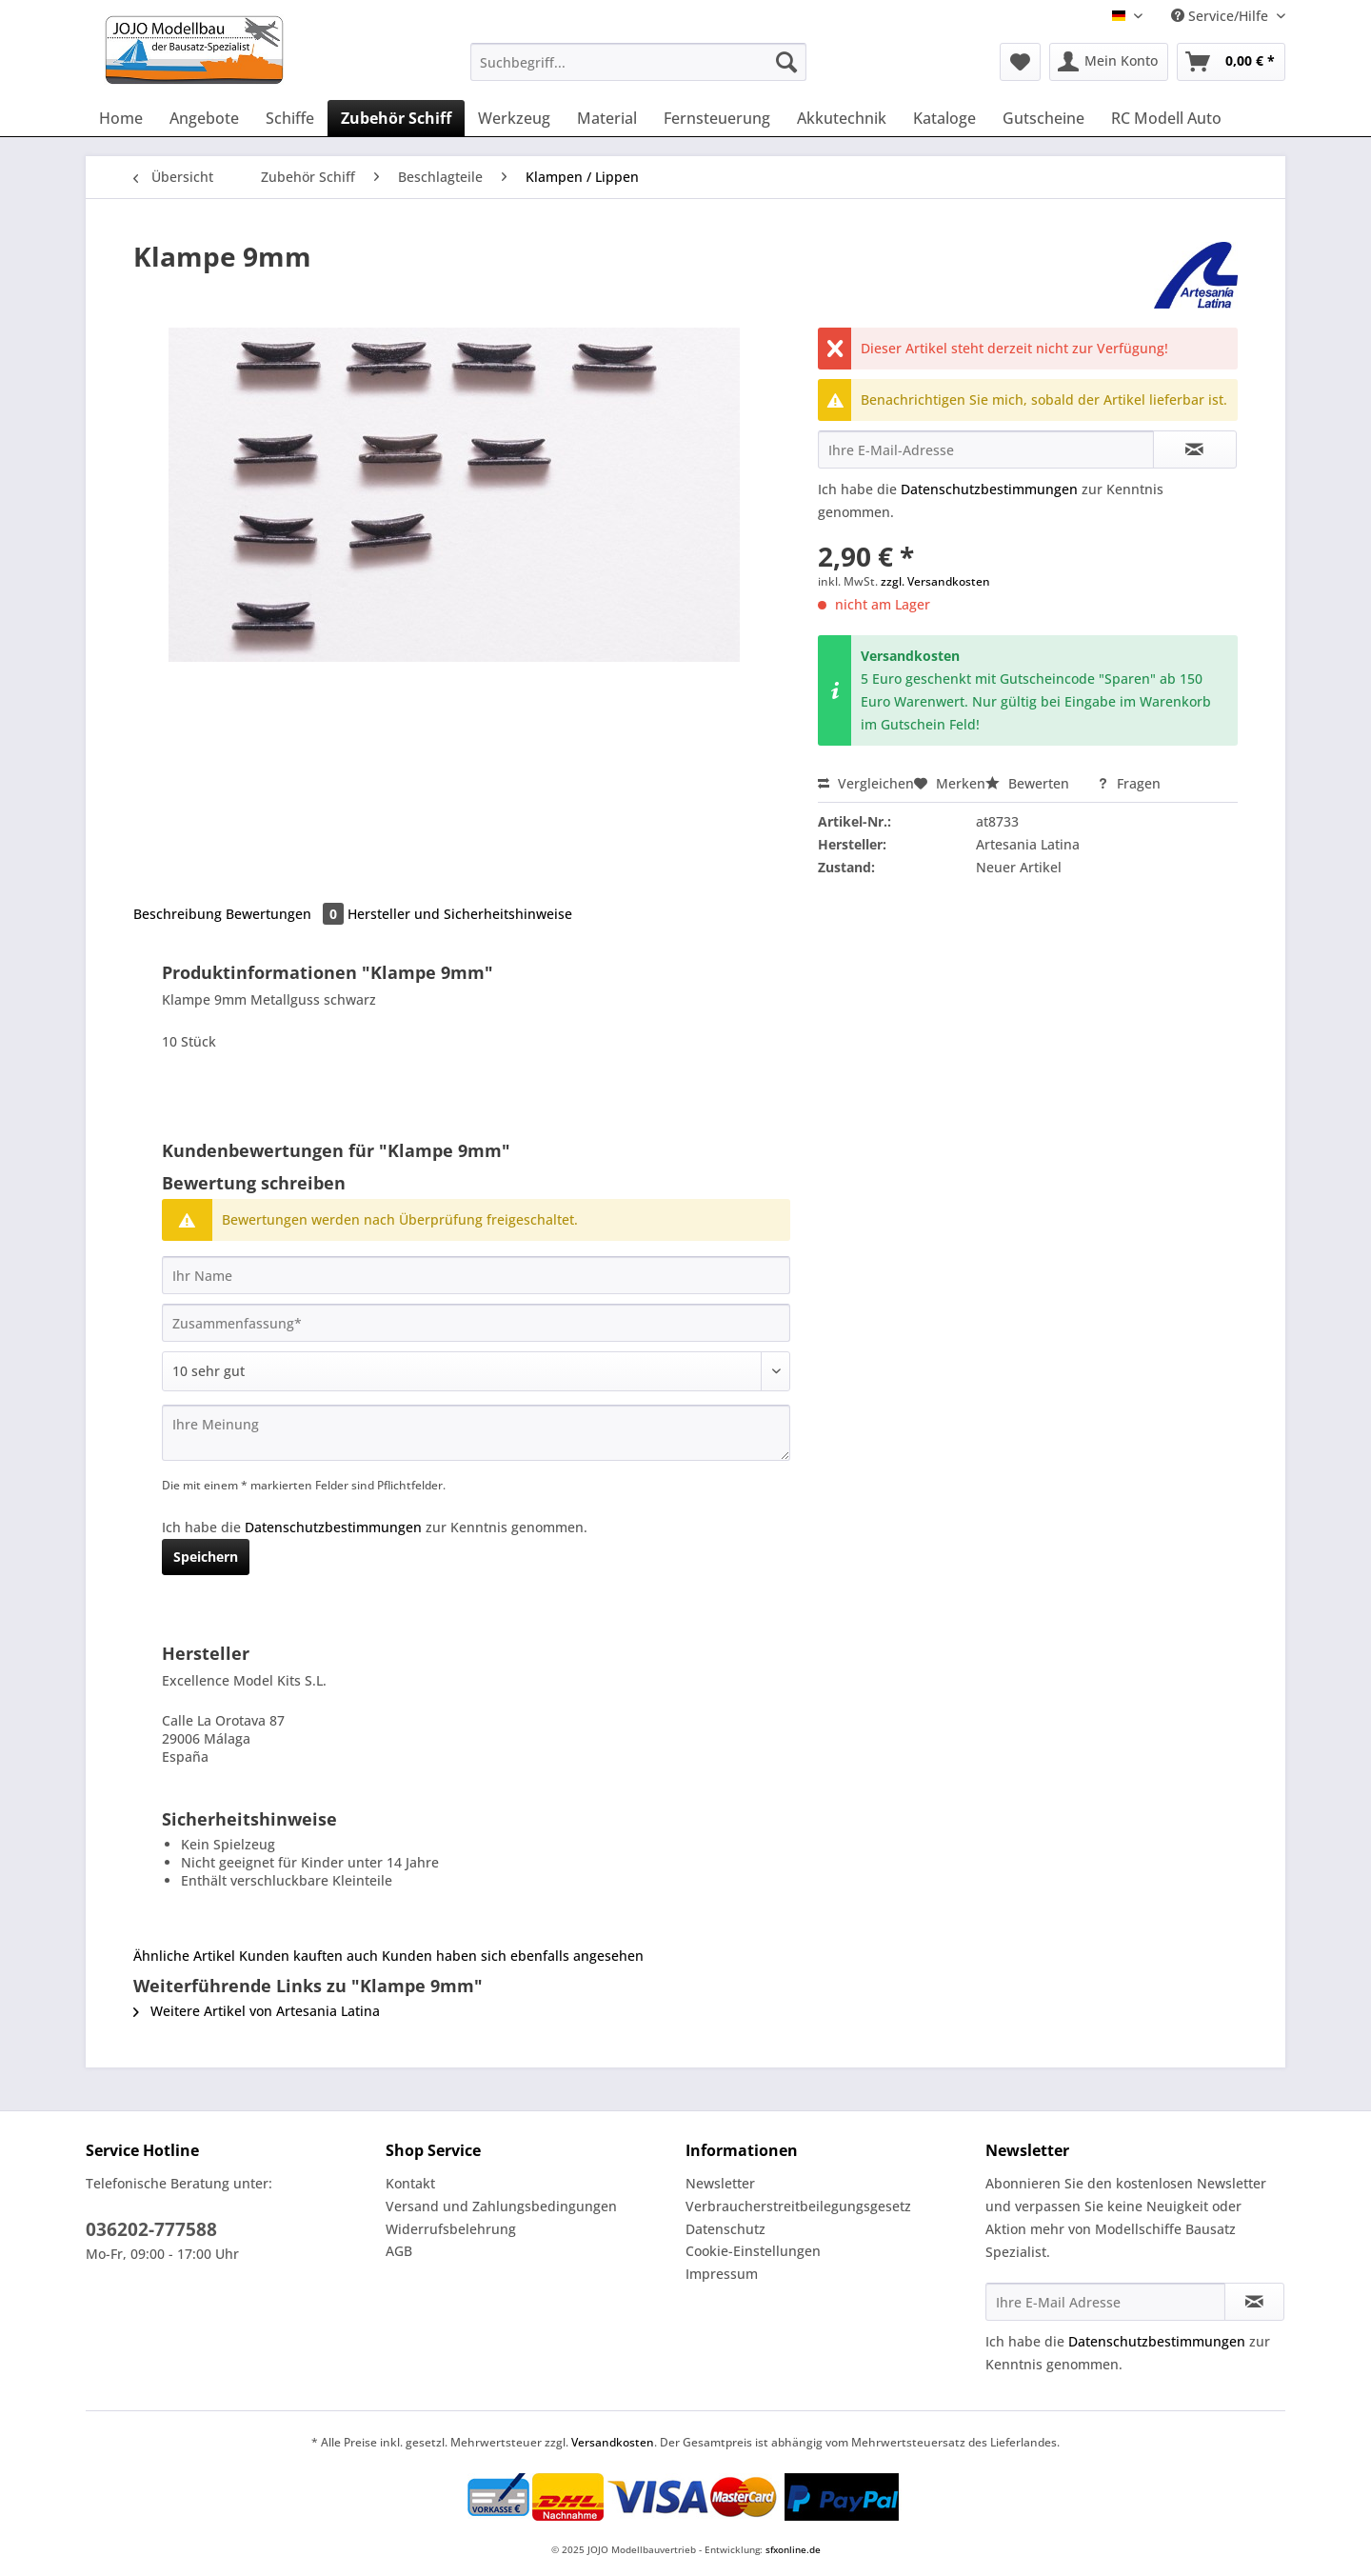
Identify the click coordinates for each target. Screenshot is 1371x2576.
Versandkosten (612, 2442)
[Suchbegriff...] (638, 62)
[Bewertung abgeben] (476, 1371)
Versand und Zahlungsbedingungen (501, 2206)
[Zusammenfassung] (476, 1323)
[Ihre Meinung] (476, 1433)
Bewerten (1029, 783)
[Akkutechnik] (842, 118)
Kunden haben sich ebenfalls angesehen (513, 1956)
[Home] (121, 118)
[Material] (607, 118)
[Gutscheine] (1043, 118)
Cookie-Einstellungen (753, 2251)
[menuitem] (638, 71)
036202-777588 (151, 2229)
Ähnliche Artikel (184, 1956)
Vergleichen (866, 783)
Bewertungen (287, 914)
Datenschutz (725, 2229)
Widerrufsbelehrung (451, 2229)
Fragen (1129, 783)
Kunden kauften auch (308, 1956)
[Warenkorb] (1231, 62)
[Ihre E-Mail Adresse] (1105, 2302)
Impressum (722, 2274)
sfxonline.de (793, 2549)
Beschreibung (177, 914)
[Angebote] (204, 118)
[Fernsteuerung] (717, 118)
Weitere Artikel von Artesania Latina (256, 2011)
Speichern (205, 1557)
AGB (399, 2251)
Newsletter (720, 2183)
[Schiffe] (290, 118)
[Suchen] (786, 62)
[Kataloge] (944, 118)
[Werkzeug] (514, 118)
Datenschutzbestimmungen (989, 489)
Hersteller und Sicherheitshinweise (460, 914)
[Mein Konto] (1108, 62)
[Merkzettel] (1020, 62)
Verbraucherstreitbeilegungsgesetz (798, 2206)
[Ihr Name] (476, 1275)
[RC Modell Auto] (1166, 118)
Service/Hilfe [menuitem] (1221, 16)
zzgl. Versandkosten (935, 581)
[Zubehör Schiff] (396, 118)
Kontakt (410, 2183)
